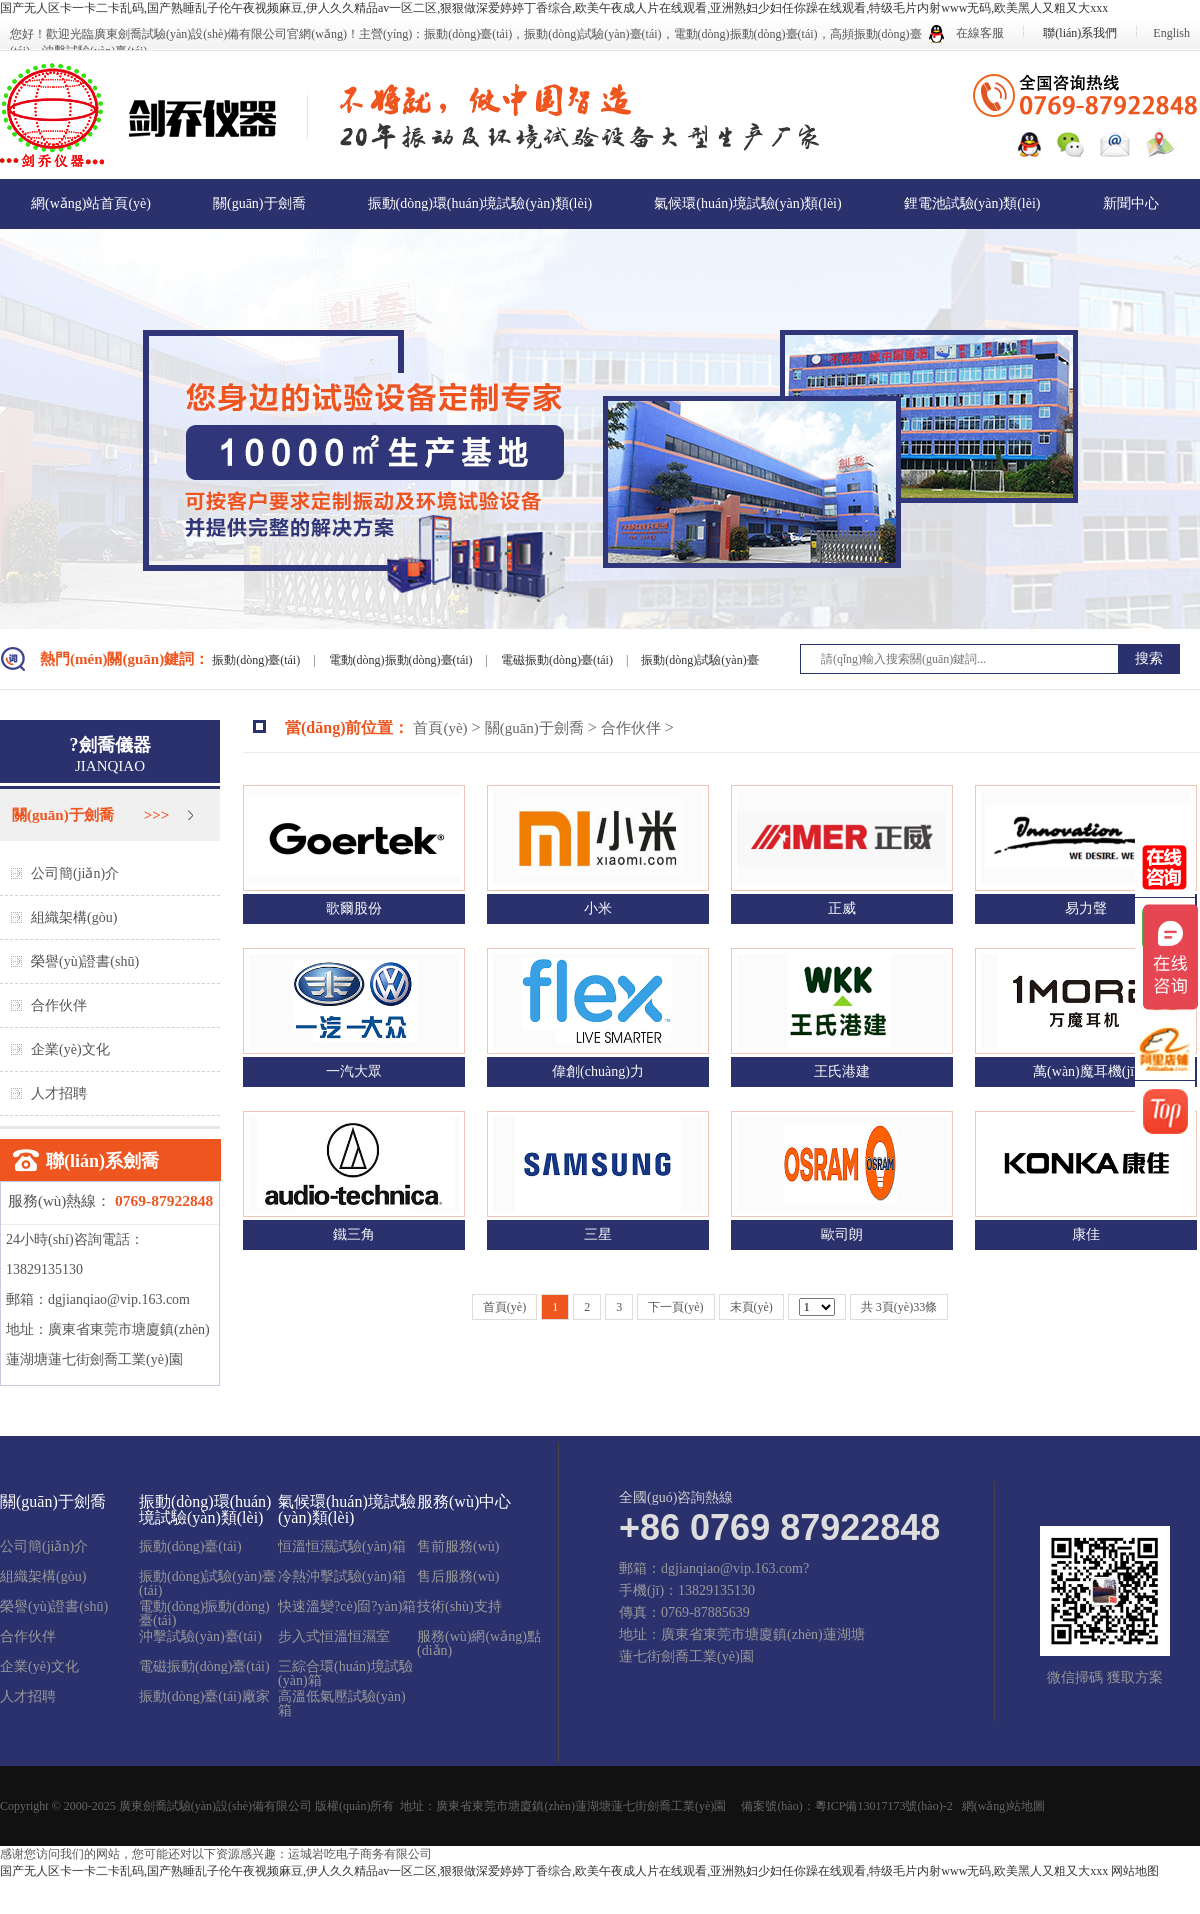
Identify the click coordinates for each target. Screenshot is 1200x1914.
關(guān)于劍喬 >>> (90, 815)
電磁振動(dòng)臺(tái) (558, 660)
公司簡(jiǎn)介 (75, 873)
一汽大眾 (354, 1071)
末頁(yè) (751, 1307)
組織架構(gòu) (74, 917)
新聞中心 (1131, 203)
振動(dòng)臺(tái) (257, 660)
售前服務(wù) (458, 1547)
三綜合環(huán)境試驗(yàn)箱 (345, 1674)
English (1171, 33)
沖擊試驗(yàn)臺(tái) (200, 1637)
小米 (598, 908)
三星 (598, 1234)
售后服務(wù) (458, 1577)
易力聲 (1086, 908)
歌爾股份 (354, 908)
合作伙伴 (59, 1005)
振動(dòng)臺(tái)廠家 (204, 1697)
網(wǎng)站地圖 (1004, 1806)
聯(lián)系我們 (1080, 33)
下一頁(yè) (675, 1307)
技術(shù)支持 (459, 1607)
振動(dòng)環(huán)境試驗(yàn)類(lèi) (480, 203)
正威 (842, 908)
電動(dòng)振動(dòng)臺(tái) (402, 660)
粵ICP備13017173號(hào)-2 (884, 1806)
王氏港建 (842, 1071)
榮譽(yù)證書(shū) (85, 961)
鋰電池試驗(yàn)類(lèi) (972, 203)
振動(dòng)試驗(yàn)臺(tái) (207, 1584)
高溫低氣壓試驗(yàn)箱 (342, 1704)
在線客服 (966, 33)
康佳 (1086, 1234)
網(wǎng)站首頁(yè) (91, 203)
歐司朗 (842, 1234)
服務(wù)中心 (72, 253)
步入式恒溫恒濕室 (334, 1637)
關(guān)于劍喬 (259, 203)
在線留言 (203, 253)
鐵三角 (354, 1234)
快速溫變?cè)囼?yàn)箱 (347, 1607)
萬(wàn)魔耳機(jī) (1086, 1071)
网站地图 (1135, 1871)
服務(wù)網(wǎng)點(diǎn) (479, 1644)
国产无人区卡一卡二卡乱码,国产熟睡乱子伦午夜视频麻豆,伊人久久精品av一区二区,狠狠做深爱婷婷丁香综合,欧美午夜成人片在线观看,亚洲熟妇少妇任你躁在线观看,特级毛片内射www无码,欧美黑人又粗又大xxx (554, 8)
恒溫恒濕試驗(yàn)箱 (342, 1547)
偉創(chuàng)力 (598, 1071)
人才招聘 (59, 1093)
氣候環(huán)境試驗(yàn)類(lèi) (747, 203)
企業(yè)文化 (70, 1049)
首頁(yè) (440, 728)
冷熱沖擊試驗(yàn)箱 (342, 1577)
